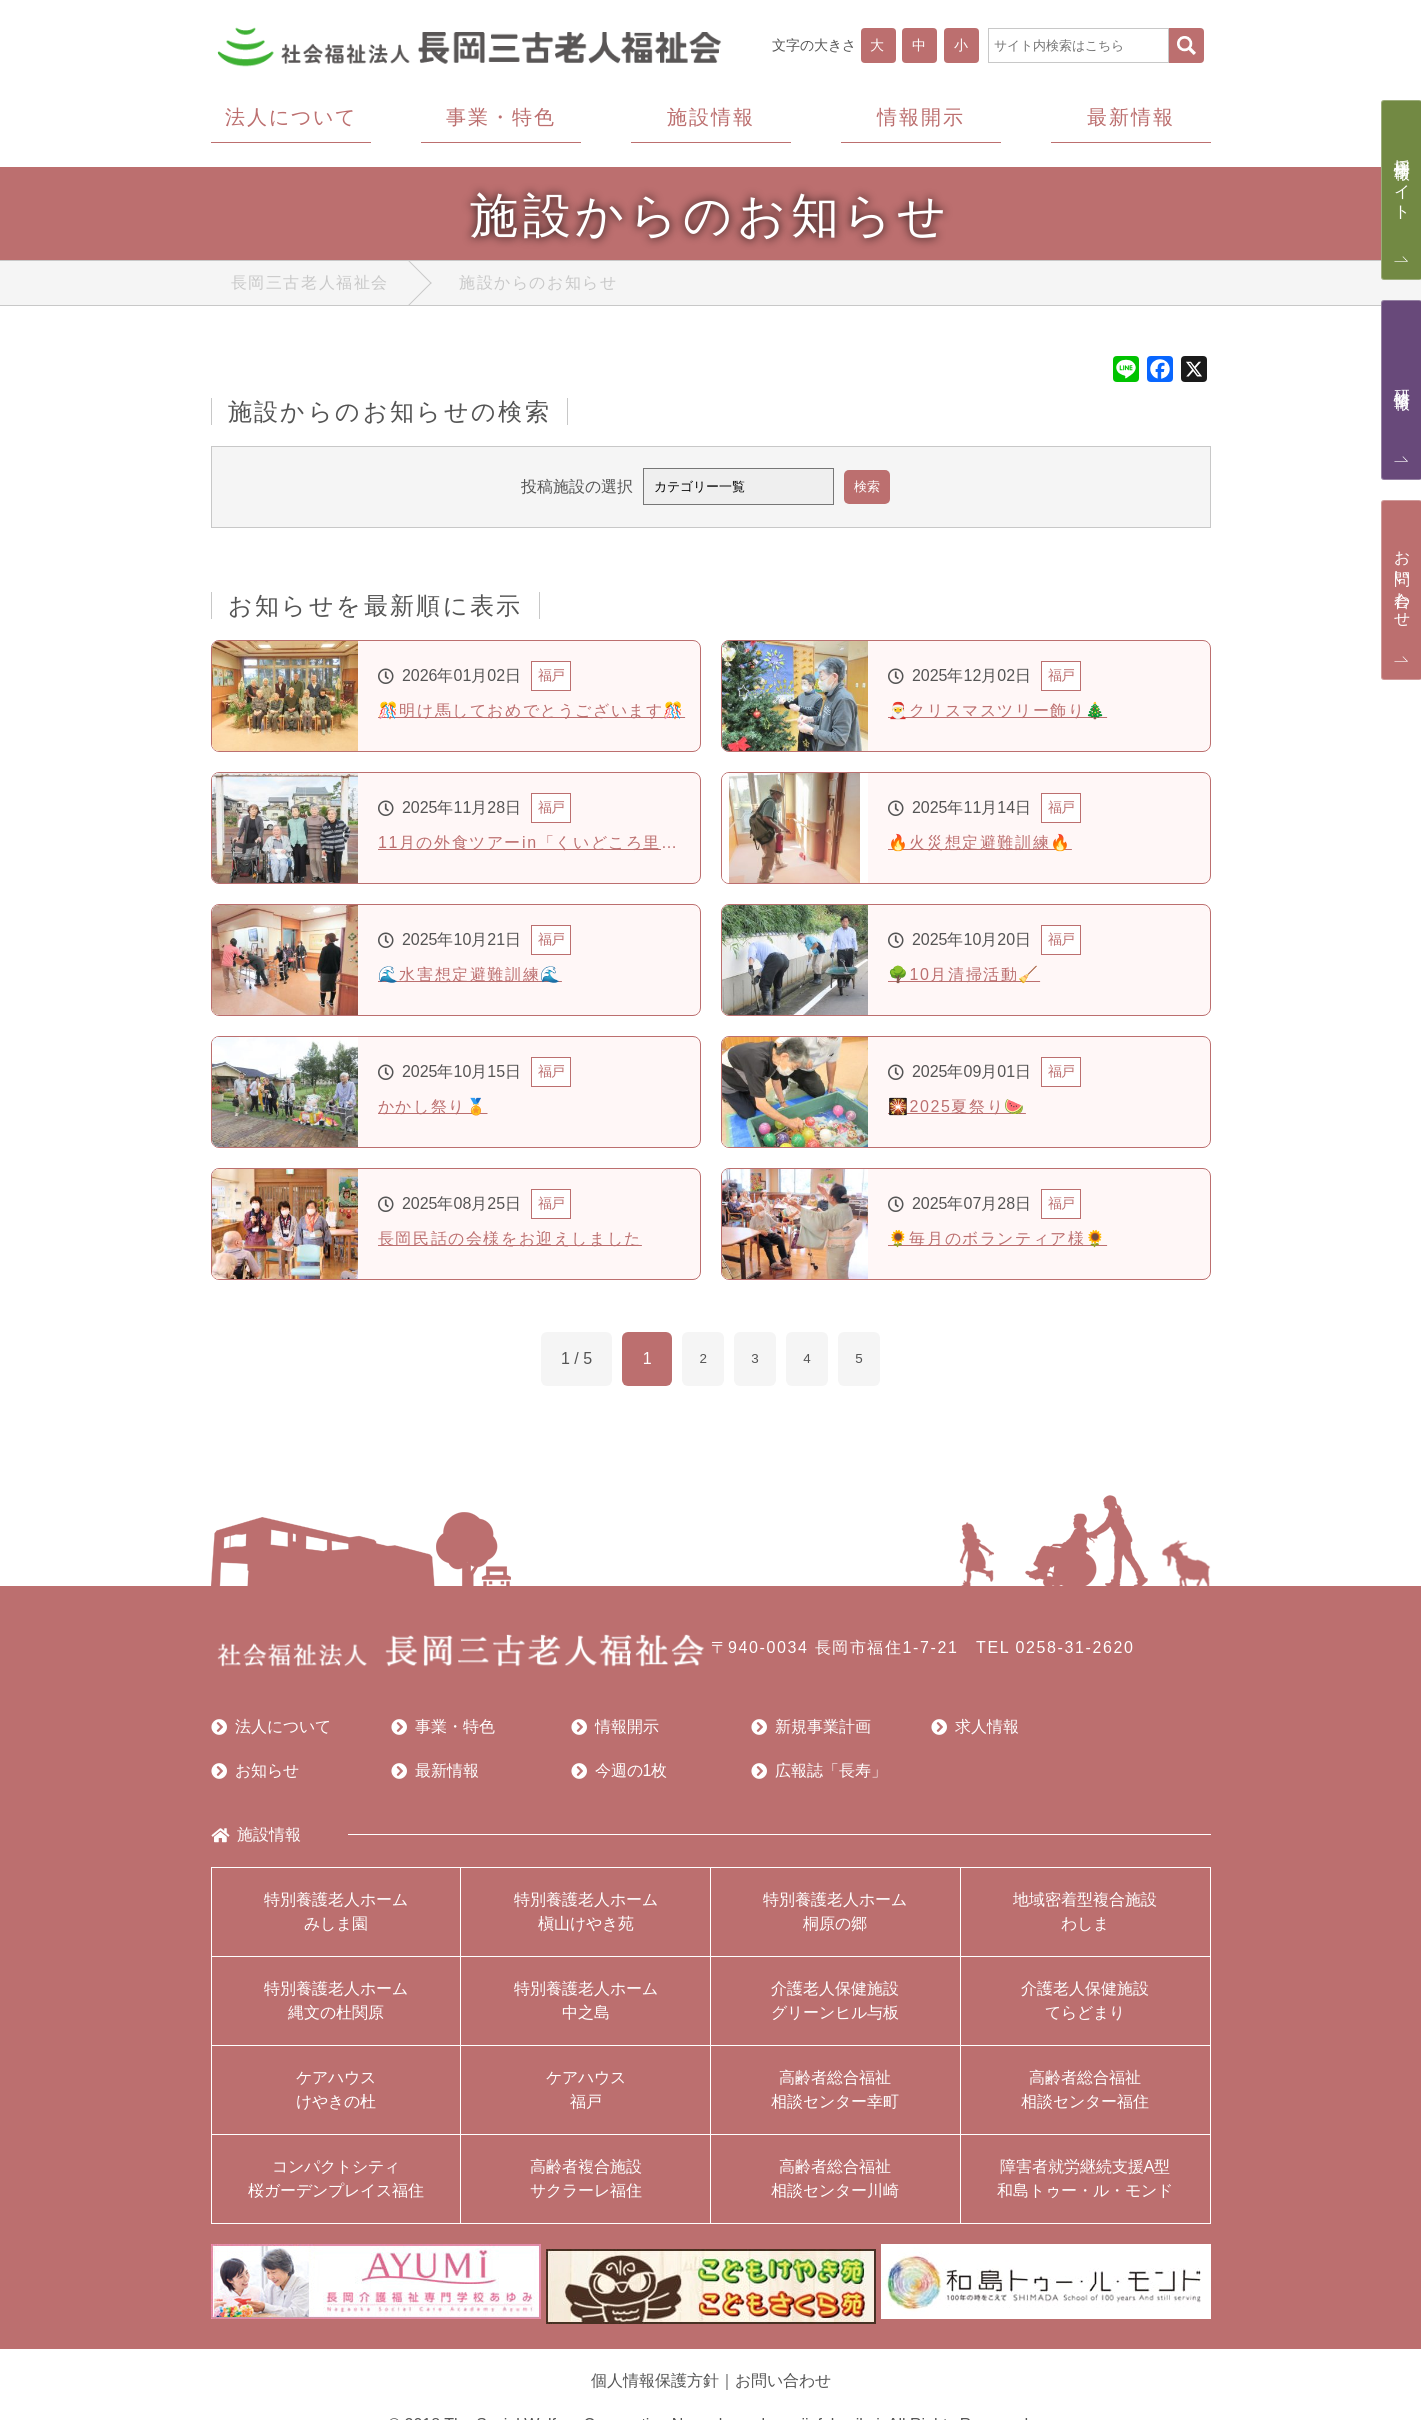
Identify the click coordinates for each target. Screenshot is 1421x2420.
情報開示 (615, 1731)
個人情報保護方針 (655, 2374)
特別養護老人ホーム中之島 (586, 2004)
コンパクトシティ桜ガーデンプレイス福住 (336, 2182)
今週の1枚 (619, 1775)
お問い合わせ (783, 2374)
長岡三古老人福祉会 (310, 287)
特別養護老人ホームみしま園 (336, 1915)
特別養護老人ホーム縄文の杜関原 (336, 2004)
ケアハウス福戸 (586, 2093)
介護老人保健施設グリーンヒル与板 (835, 2004)
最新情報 (435, 1775)
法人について (271, 1731)
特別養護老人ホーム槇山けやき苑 (586, 1915)
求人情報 (975, 1731)
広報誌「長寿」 (819, 1775)
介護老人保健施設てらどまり (1085, 2004)
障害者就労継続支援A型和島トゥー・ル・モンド (1085, 2182)
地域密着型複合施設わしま (1085, 1915)
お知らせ (255, 1775)
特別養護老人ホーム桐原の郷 (835, 1915)
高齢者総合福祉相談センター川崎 (835, 2182)
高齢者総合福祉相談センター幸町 (835, 2093)
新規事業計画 (811, 1731)
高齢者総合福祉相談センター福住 (1085, 2093)
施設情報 (256, 1839)
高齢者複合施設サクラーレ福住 (586, 2182)
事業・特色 (443, 1731)
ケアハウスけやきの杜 (336, 2093)
